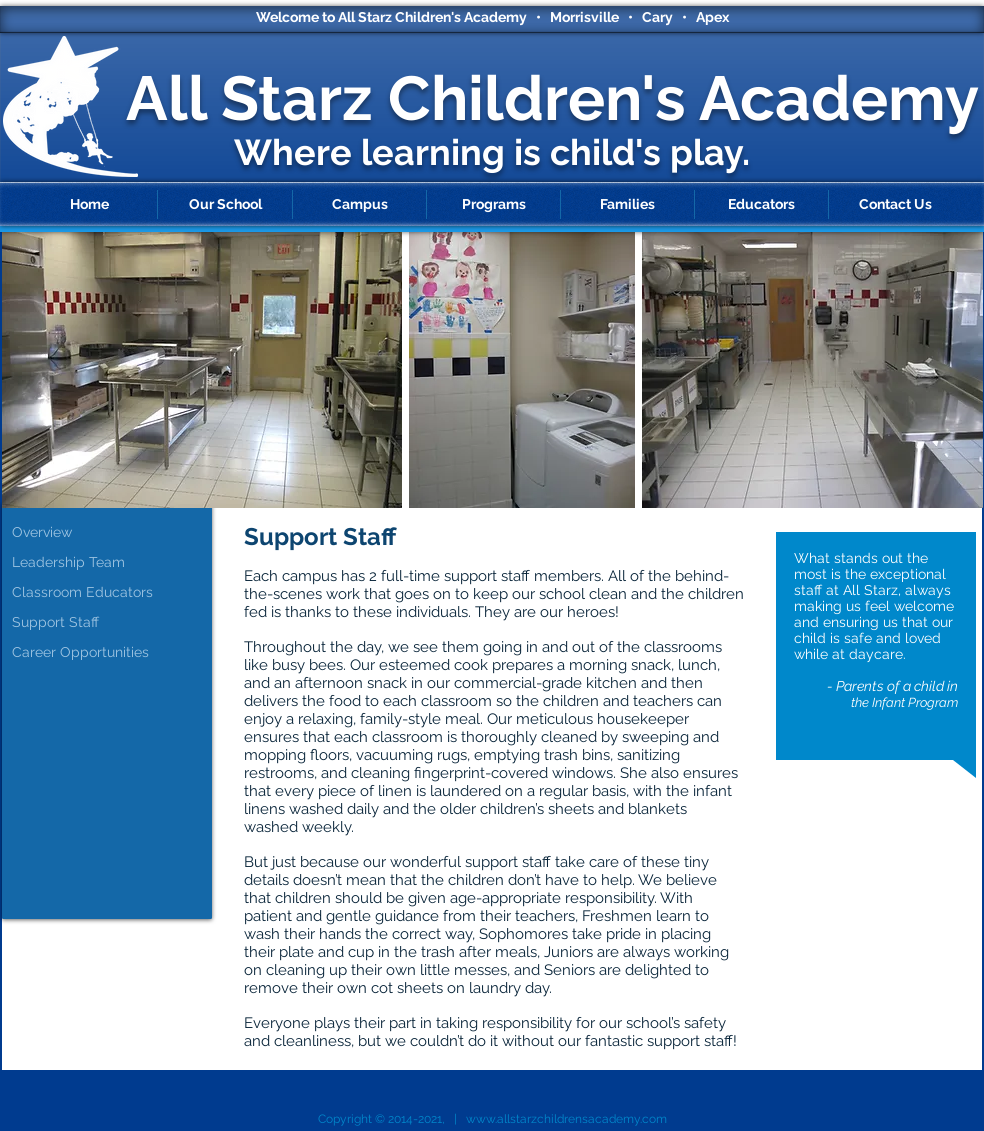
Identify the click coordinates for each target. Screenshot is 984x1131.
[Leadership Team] (112, 563)
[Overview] (112, 533)
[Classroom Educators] (112, 593)
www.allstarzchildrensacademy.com (566, 1119)
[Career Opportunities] (112, 653)
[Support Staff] (112, 623)
